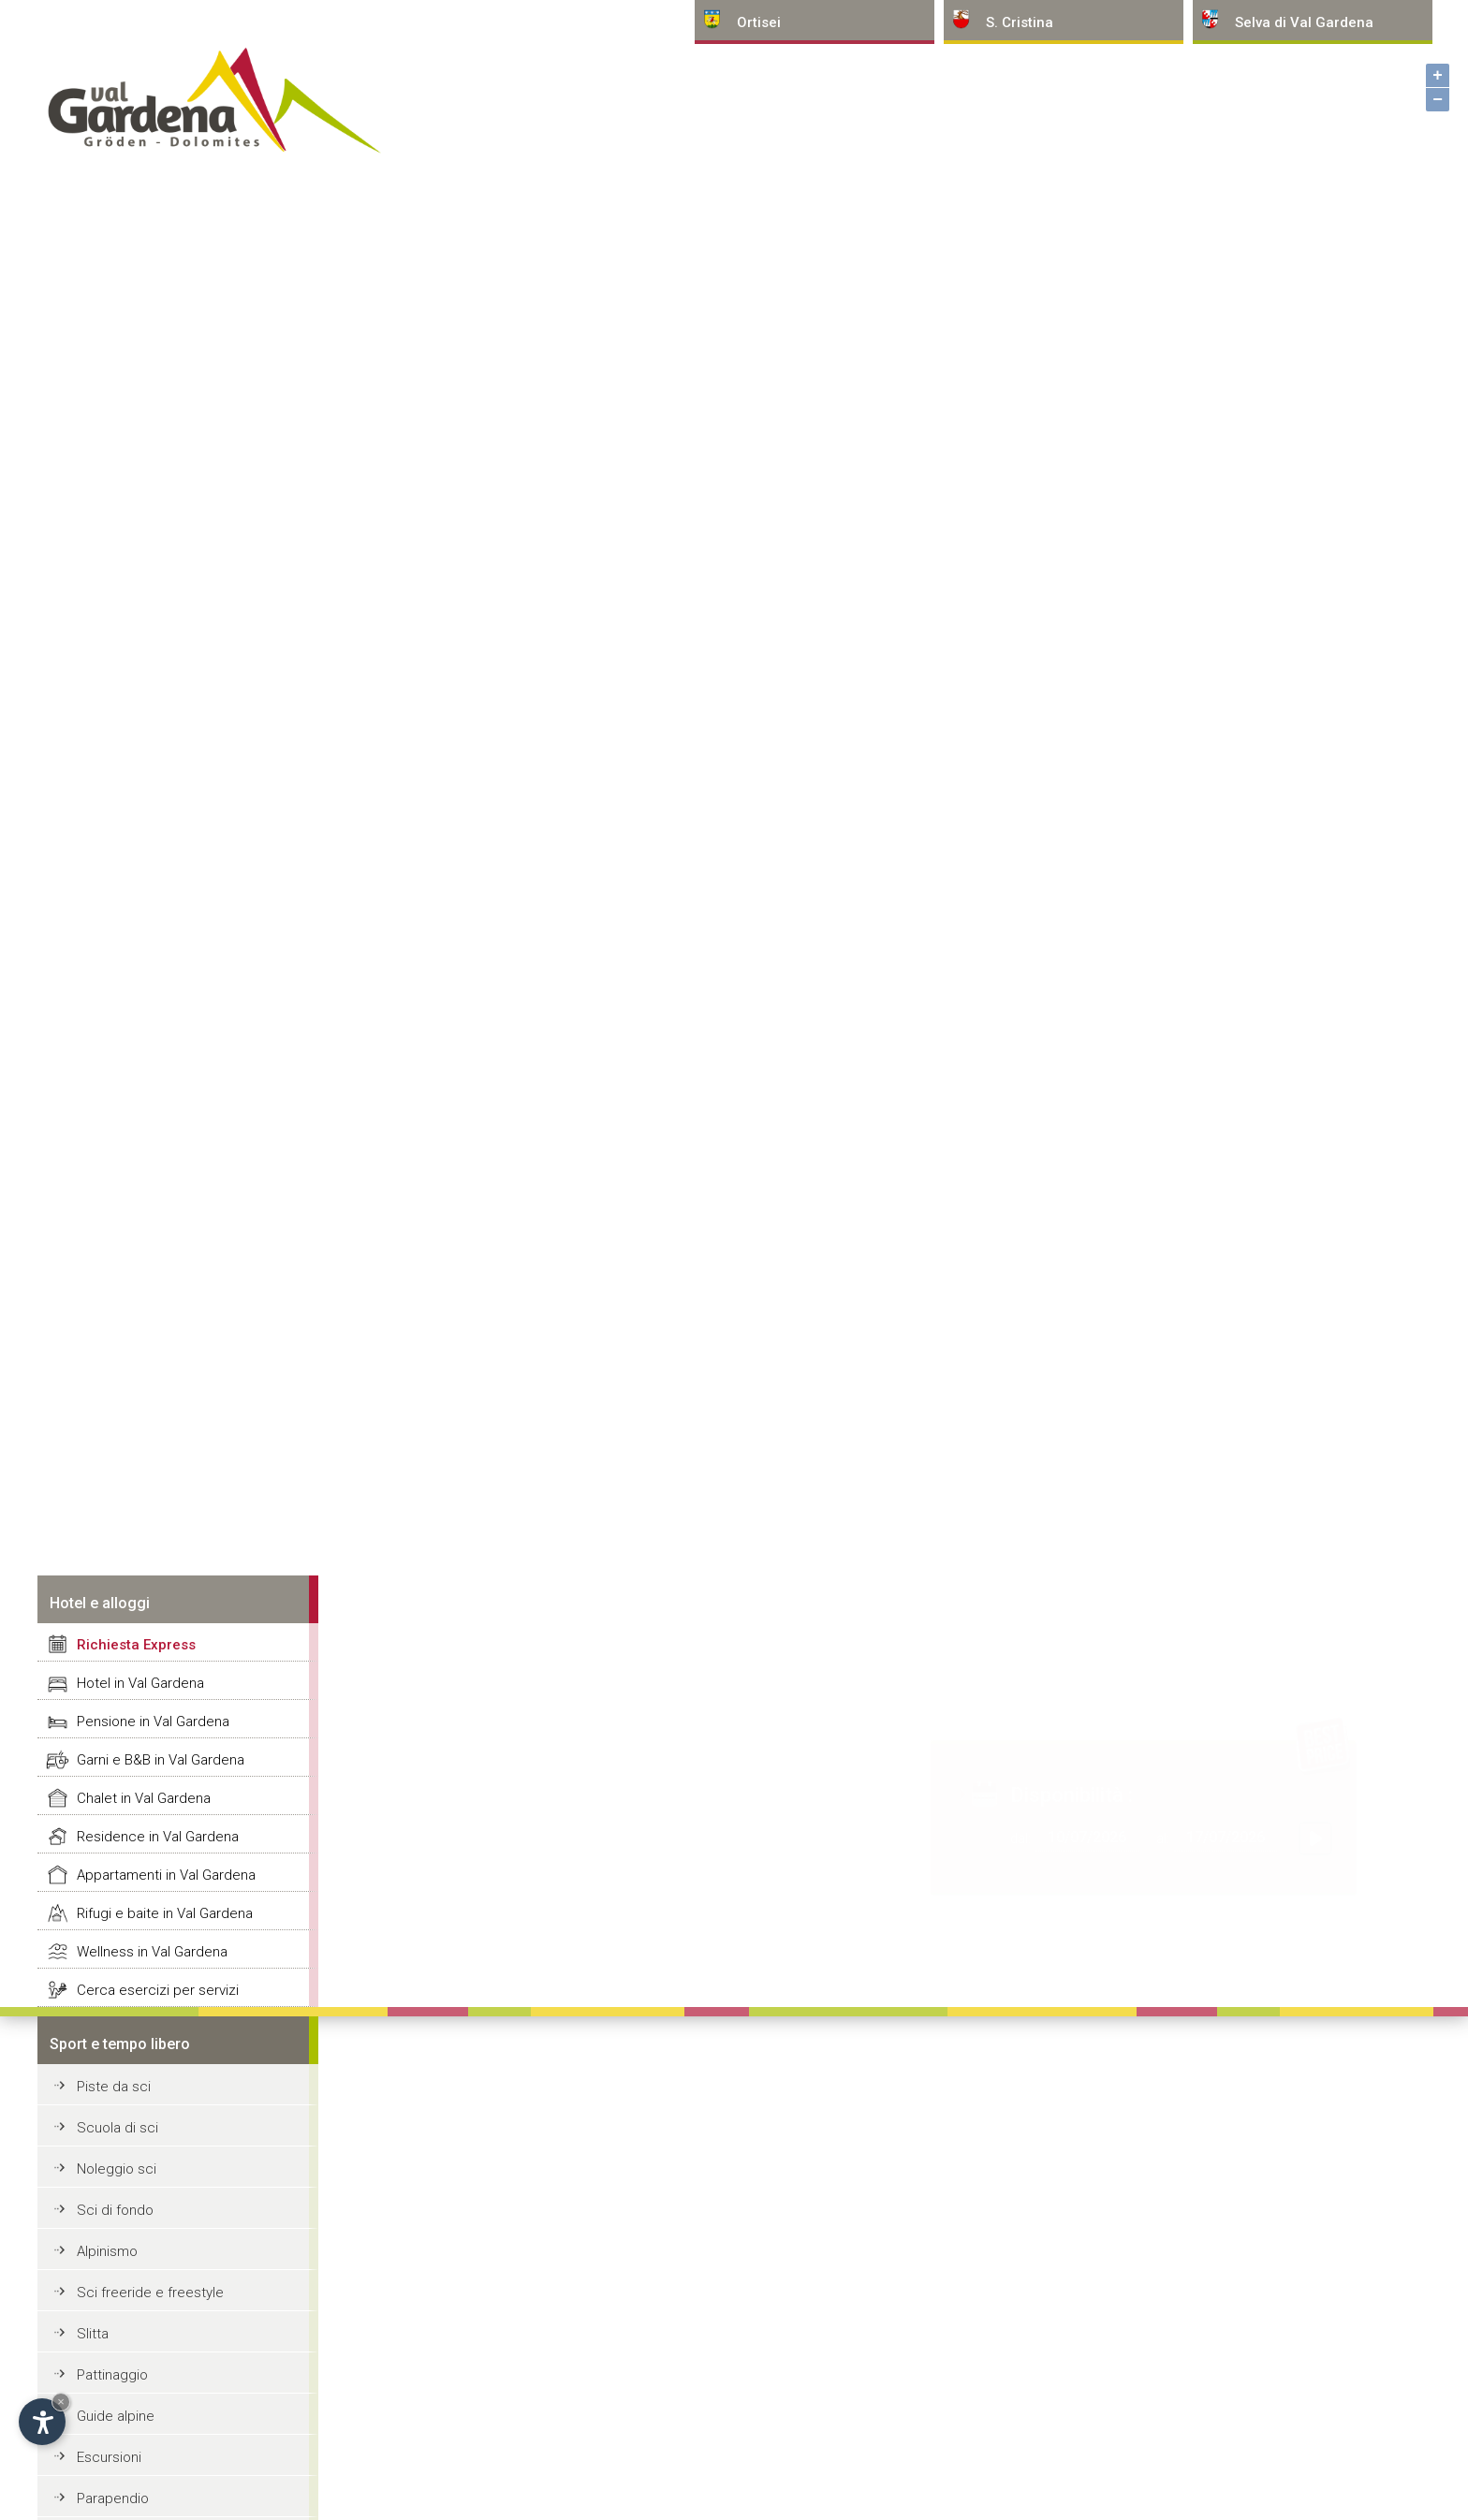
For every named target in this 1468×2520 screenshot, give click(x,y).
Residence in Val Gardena (158, 1836)
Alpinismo (107, 2251)
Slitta (93, 2333)
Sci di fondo (115, 2210)
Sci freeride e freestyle (150, 2292)
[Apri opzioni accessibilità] (42, 2421)
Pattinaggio (112, 2374)
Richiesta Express (136, 1644)
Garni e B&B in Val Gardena (160, 1759)
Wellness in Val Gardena (152, 1951)
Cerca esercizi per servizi (158, 1990)
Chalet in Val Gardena (144, 1798)
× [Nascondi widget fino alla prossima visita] (61, 2402)
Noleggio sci (116, 2169)
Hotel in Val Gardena (140, 1683)
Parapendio (113, 2498)
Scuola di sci (117, 2127)
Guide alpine (115, 2416)
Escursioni (109, 2457)
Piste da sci (114, 2086)
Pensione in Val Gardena (153, 1721)
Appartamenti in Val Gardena (166, 1875)
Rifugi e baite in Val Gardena (165, 1913)
